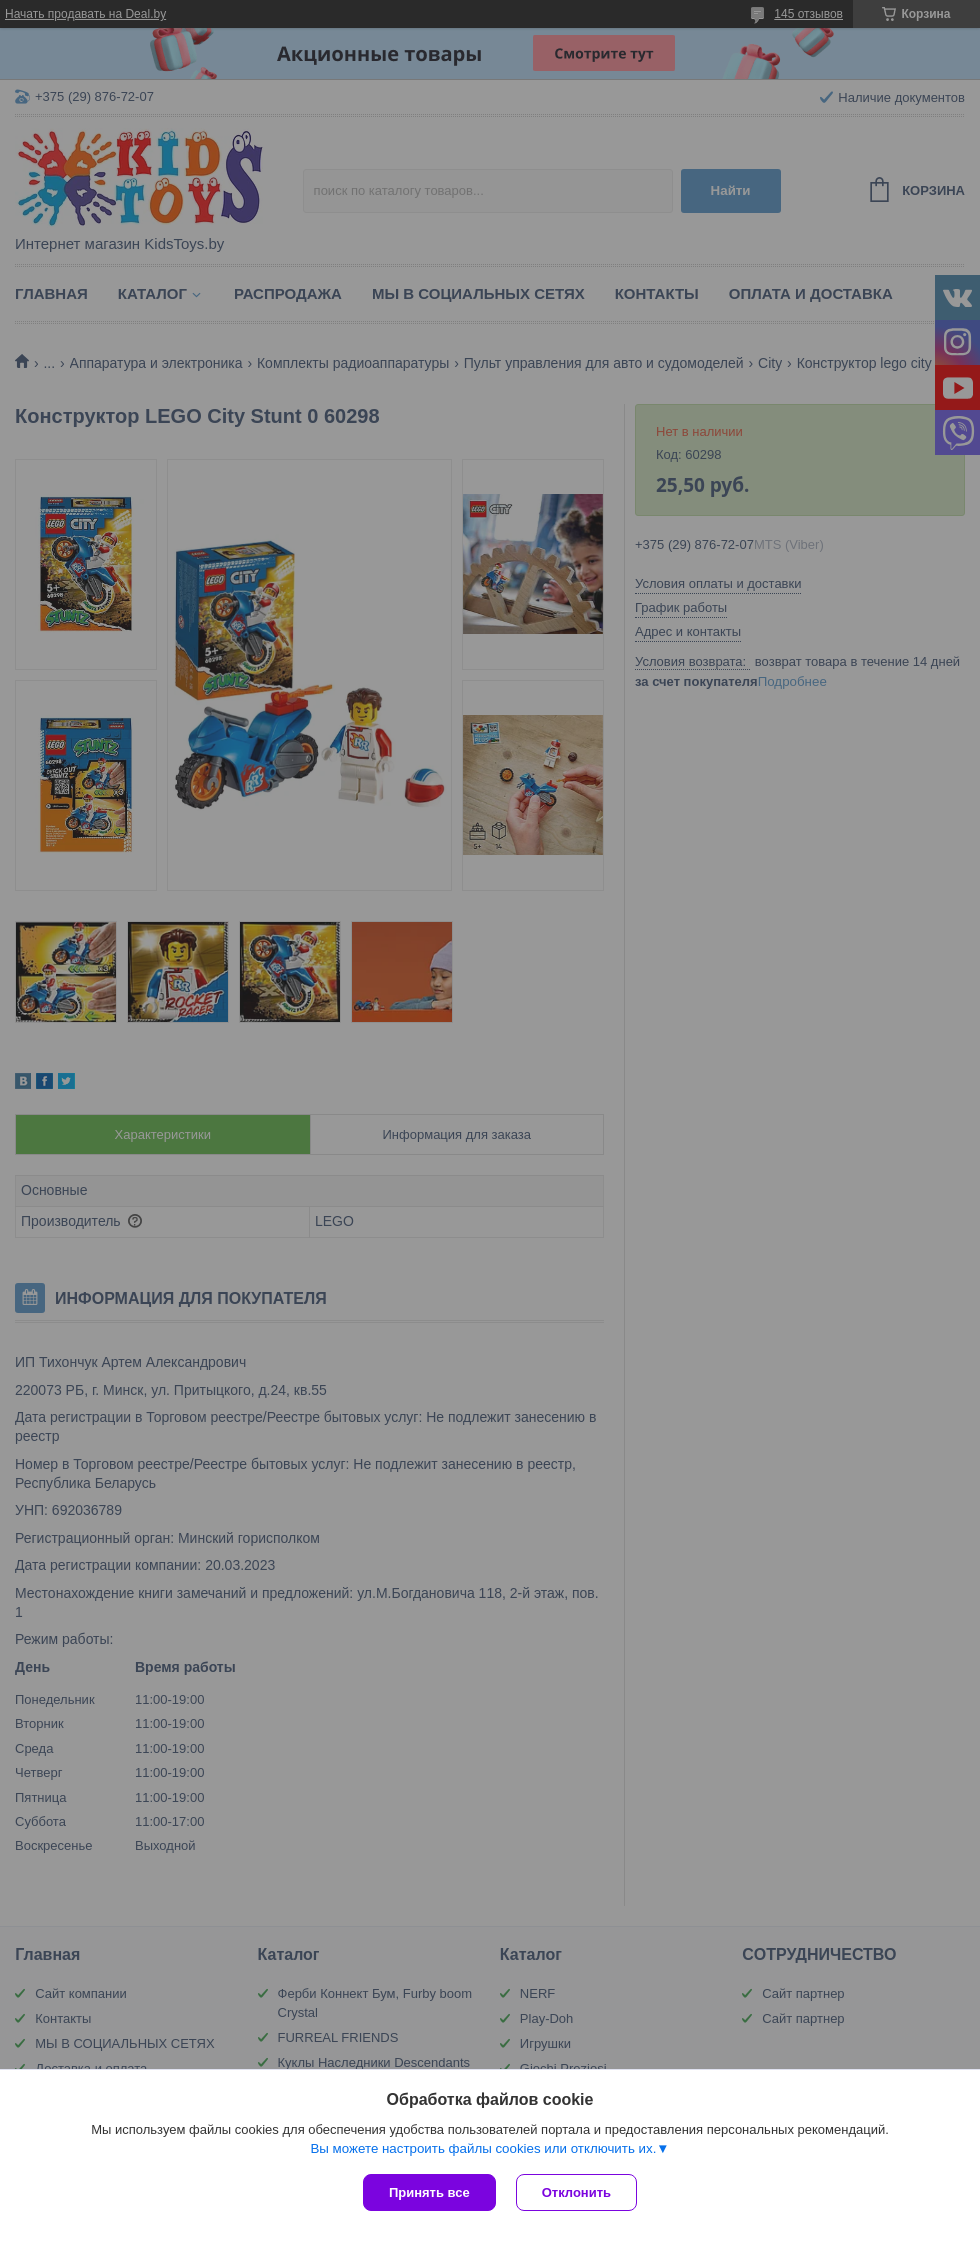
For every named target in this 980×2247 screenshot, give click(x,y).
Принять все (429, 2192)
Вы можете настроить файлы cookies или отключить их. (483, 2148)
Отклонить (576, 2192)
